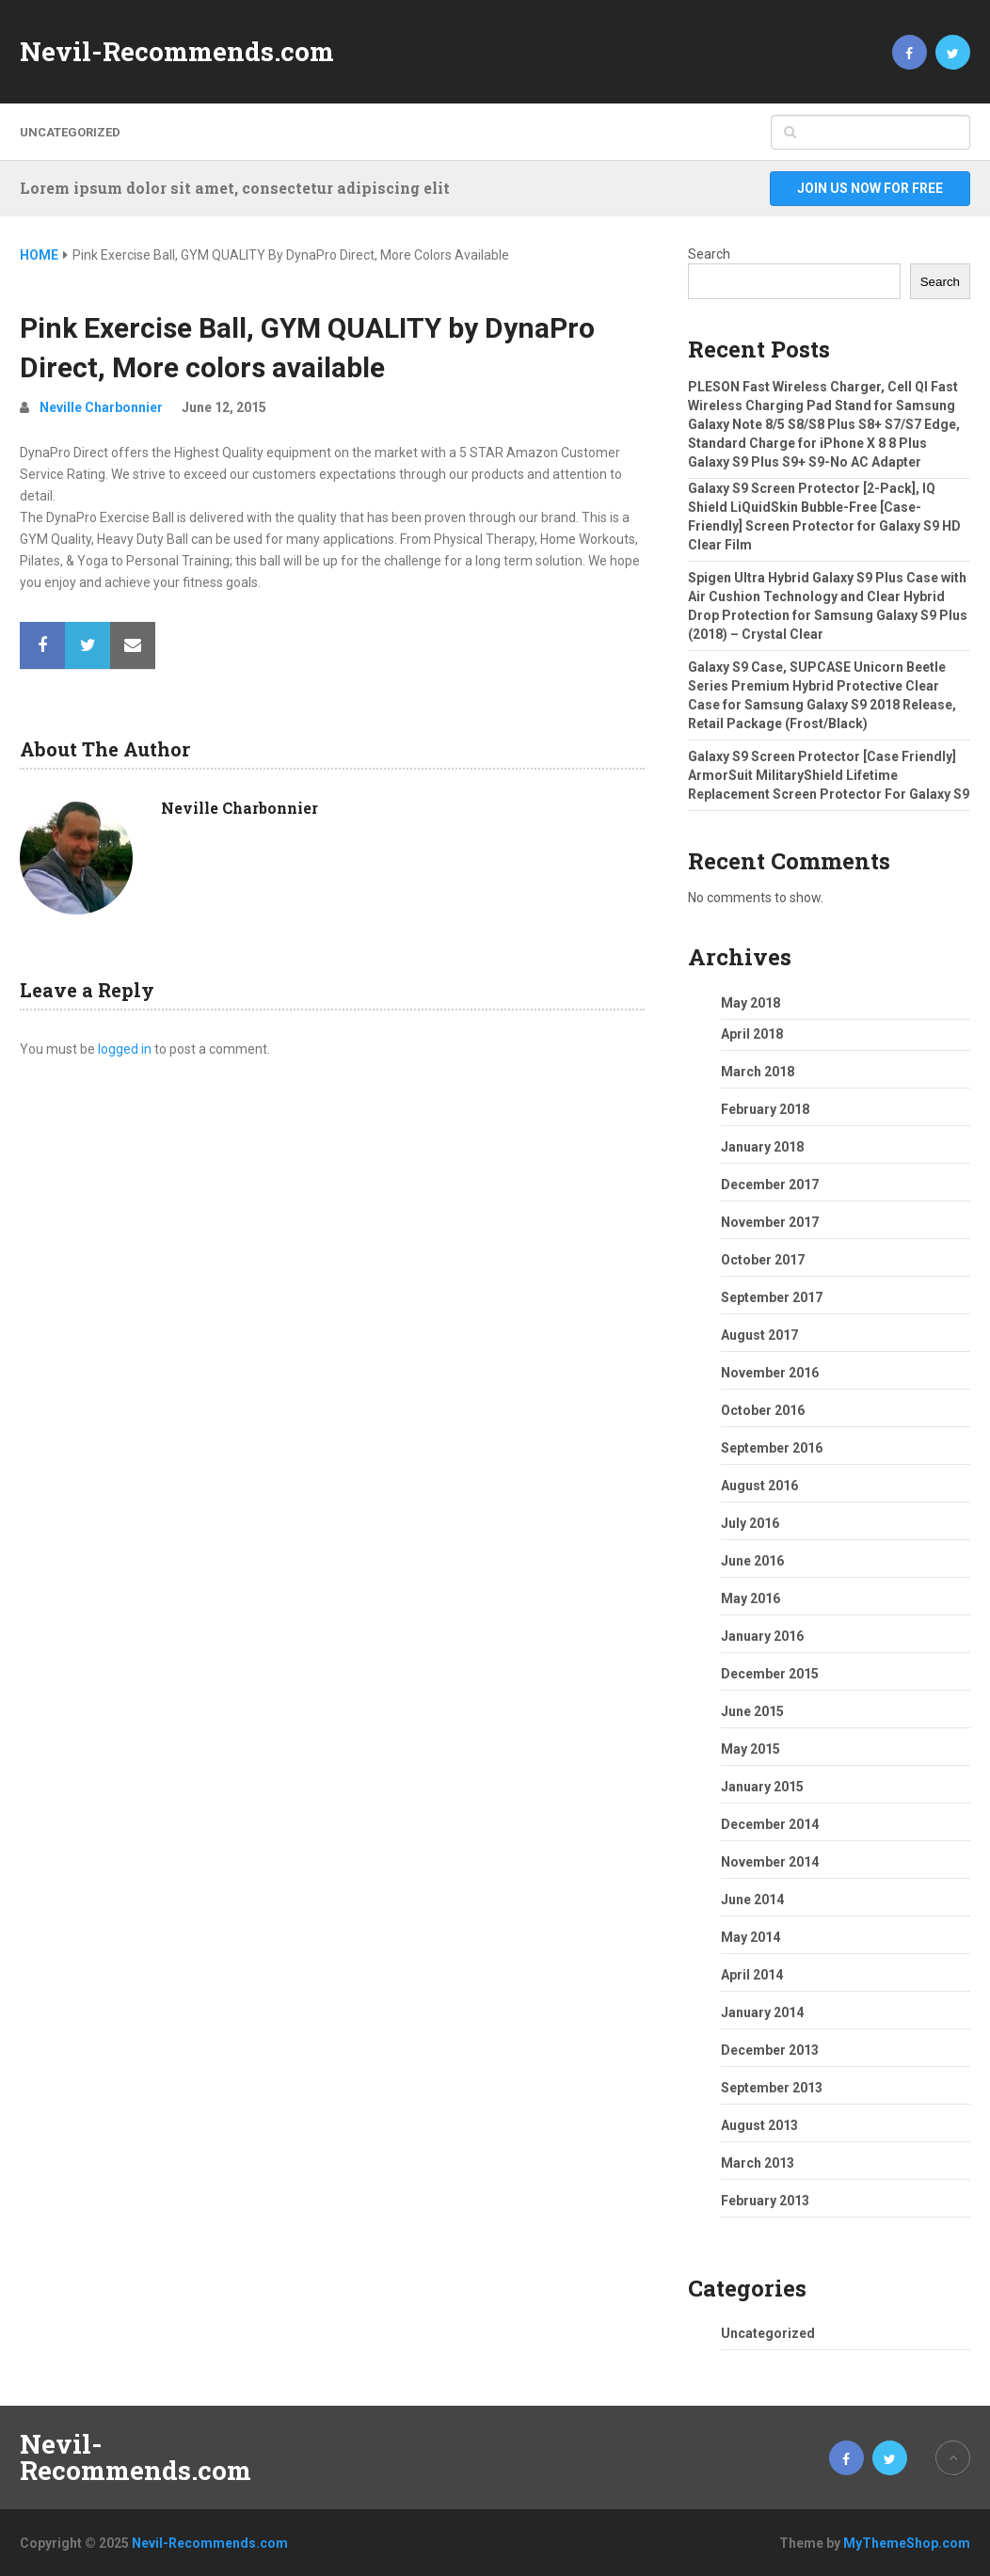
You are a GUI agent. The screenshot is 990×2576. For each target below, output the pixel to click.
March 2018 (757, 1071)
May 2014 (750, 1937)
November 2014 (770, 1861)
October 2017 (763, 1259)
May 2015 (750, 1749)
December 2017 (770, 1184)
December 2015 (770, 1673)
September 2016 (771, 1447)
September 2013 (771, 2087)
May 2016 (750, 1598)
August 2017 (759, 1335)
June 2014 (752, 1899)
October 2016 (763, 1410)
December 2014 (770, 1824)
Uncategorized (70, 132)
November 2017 (770, 1222)
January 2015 (762, 1786)
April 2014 (752, 1974)
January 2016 (762, 1636)
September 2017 (771, 1297)
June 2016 (752, 1560)
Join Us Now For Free (870, 188)
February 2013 (765, 2200)
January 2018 (762, 1146)
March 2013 (757, 2163)
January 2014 (762, 2012)
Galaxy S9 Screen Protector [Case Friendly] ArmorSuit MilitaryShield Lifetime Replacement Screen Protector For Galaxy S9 (828, 775)
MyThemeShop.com (906, 2543)
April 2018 (752, 1034)
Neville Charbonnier (101, 407)
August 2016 (759, 1485)
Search (709, 254)
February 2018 (765, 1109)
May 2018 (750, 1002)
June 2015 (752, 1711)
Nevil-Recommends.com (177, 52)
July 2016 (750, 1523)
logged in (125, 1049)
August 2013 (759, 2125)
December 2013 (770, 2050)
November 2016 (770, 1372)
